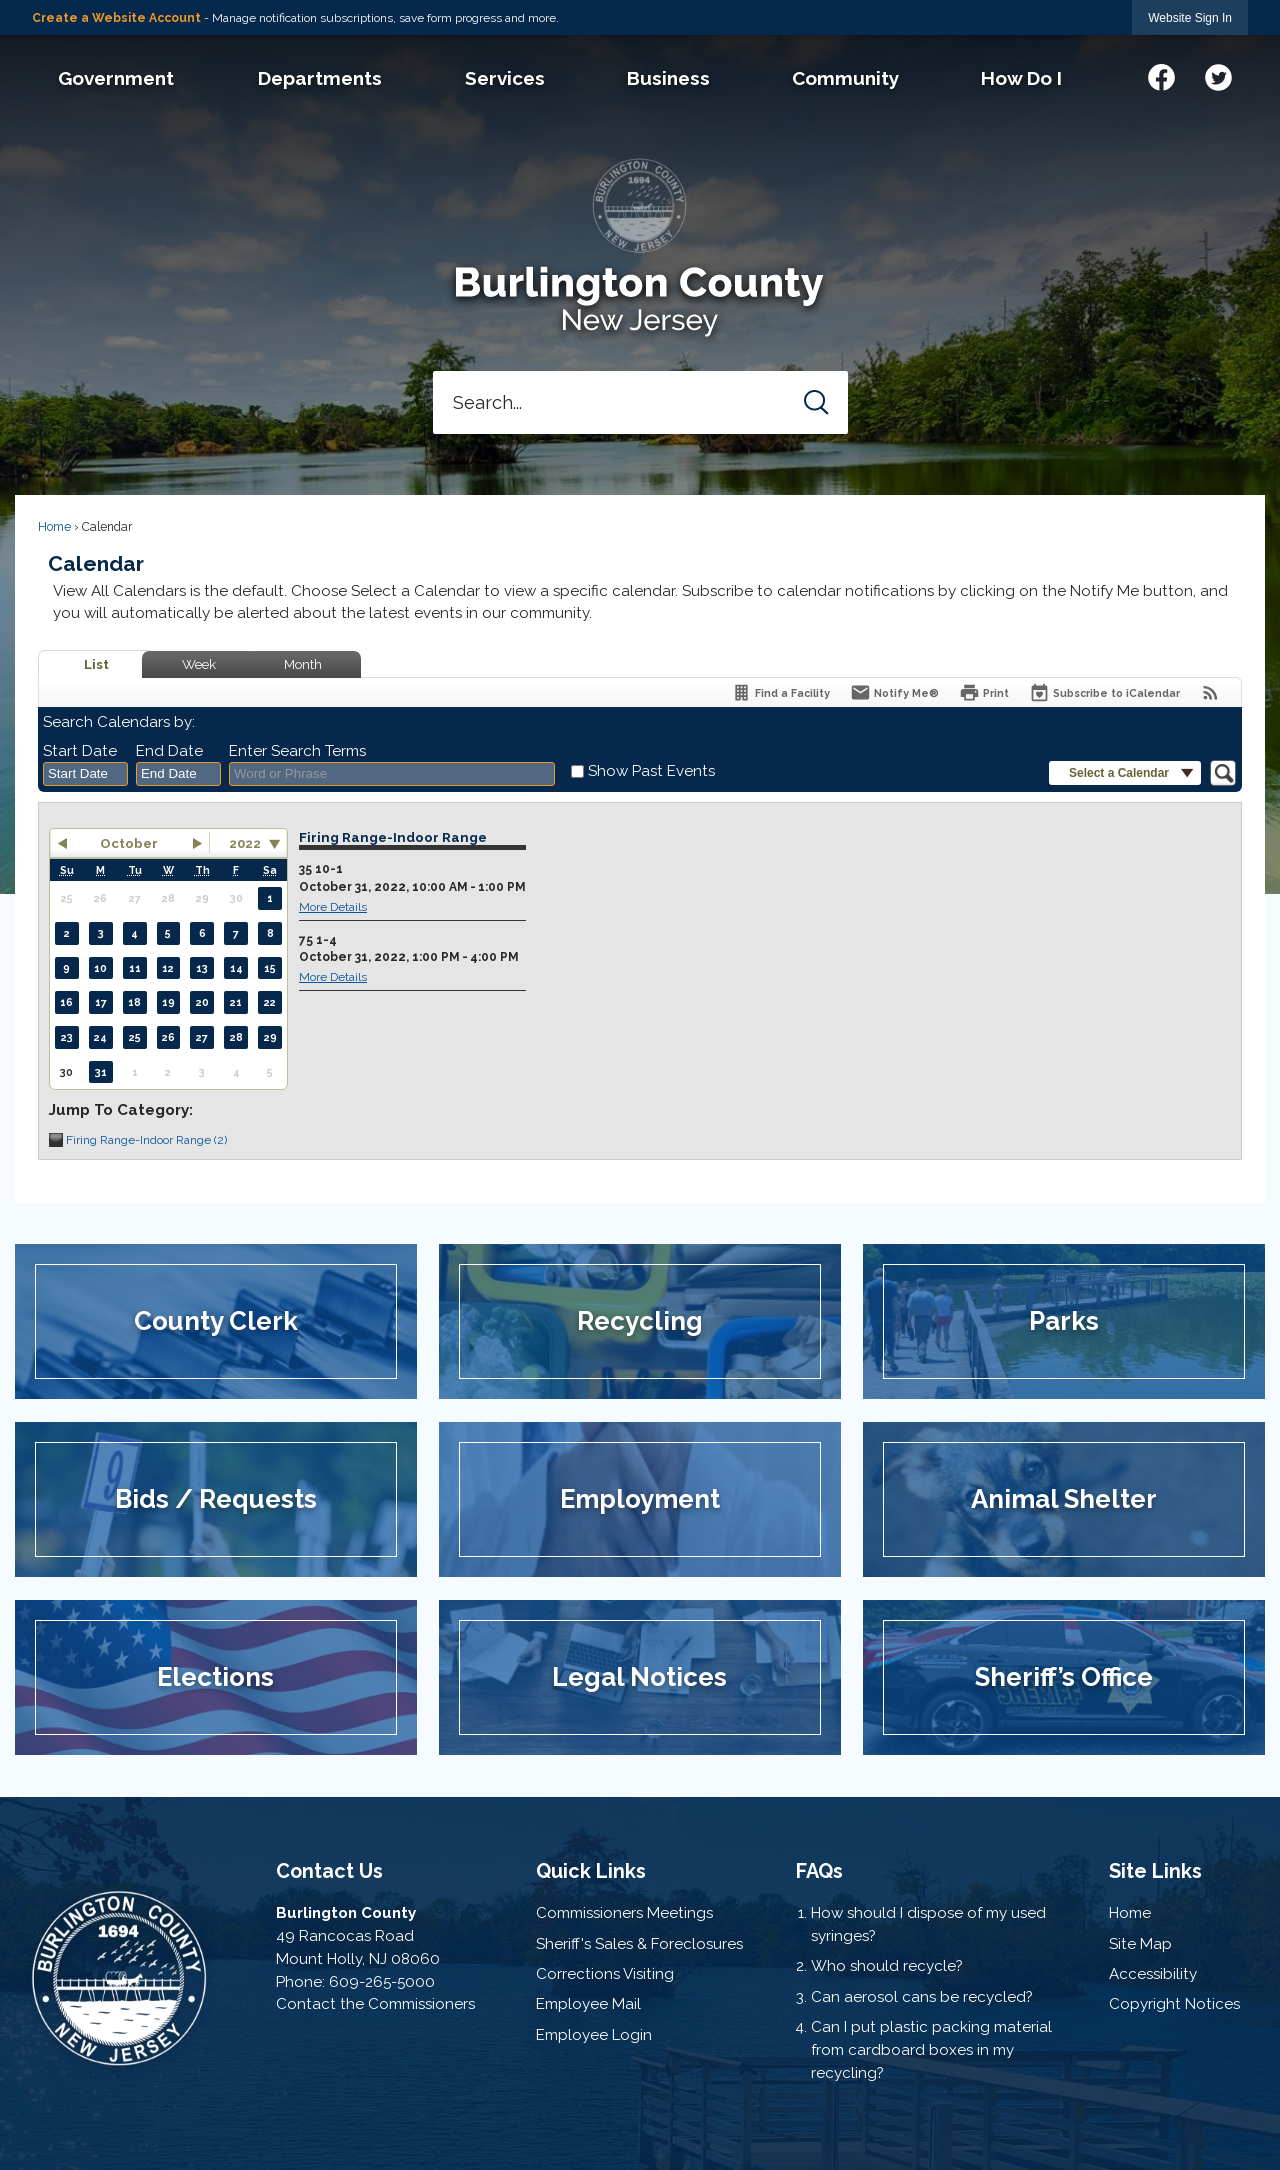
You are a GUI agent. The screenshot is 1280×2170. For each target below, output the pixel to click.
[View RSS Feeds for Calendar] (1210, 692)
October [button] (129, 843)
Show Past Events (651, 771)
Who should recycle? (887, 1966)
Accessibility (1153, 1974)
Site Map (1140, 1944)
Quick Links (591, 1871)
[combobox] (85, 774)
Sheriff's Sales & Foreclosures (639, 1944)
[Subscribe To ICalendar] (1104, 692)
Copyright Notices (1174, 2004)
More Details (333, 907)
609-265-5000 (382, 1982)
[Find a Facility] (780, 692)
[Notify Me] (894, 692)
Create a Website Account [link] (116, 18)
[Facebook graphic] (1161, 74)
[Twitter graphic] (1218, 74)
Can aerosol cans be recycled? (922, 1997)
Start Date (80, 751)
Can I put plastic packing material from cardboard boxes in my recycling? (931, 2050)
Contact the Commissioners (375, 2004)
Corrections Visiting (605, 1974)
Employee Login (594, 2035)
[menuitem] (115, 78)
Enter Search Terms (297, 751)
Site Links (1155, 1871)
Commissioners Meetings (624, 1913)
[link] (1190, 17)
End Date (169, 751)
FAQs (819, 1871)
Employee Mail (588, 2004)
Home (54, 527)
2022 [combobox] (245, 843)
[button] (816, 402)
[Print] (984, 692)
